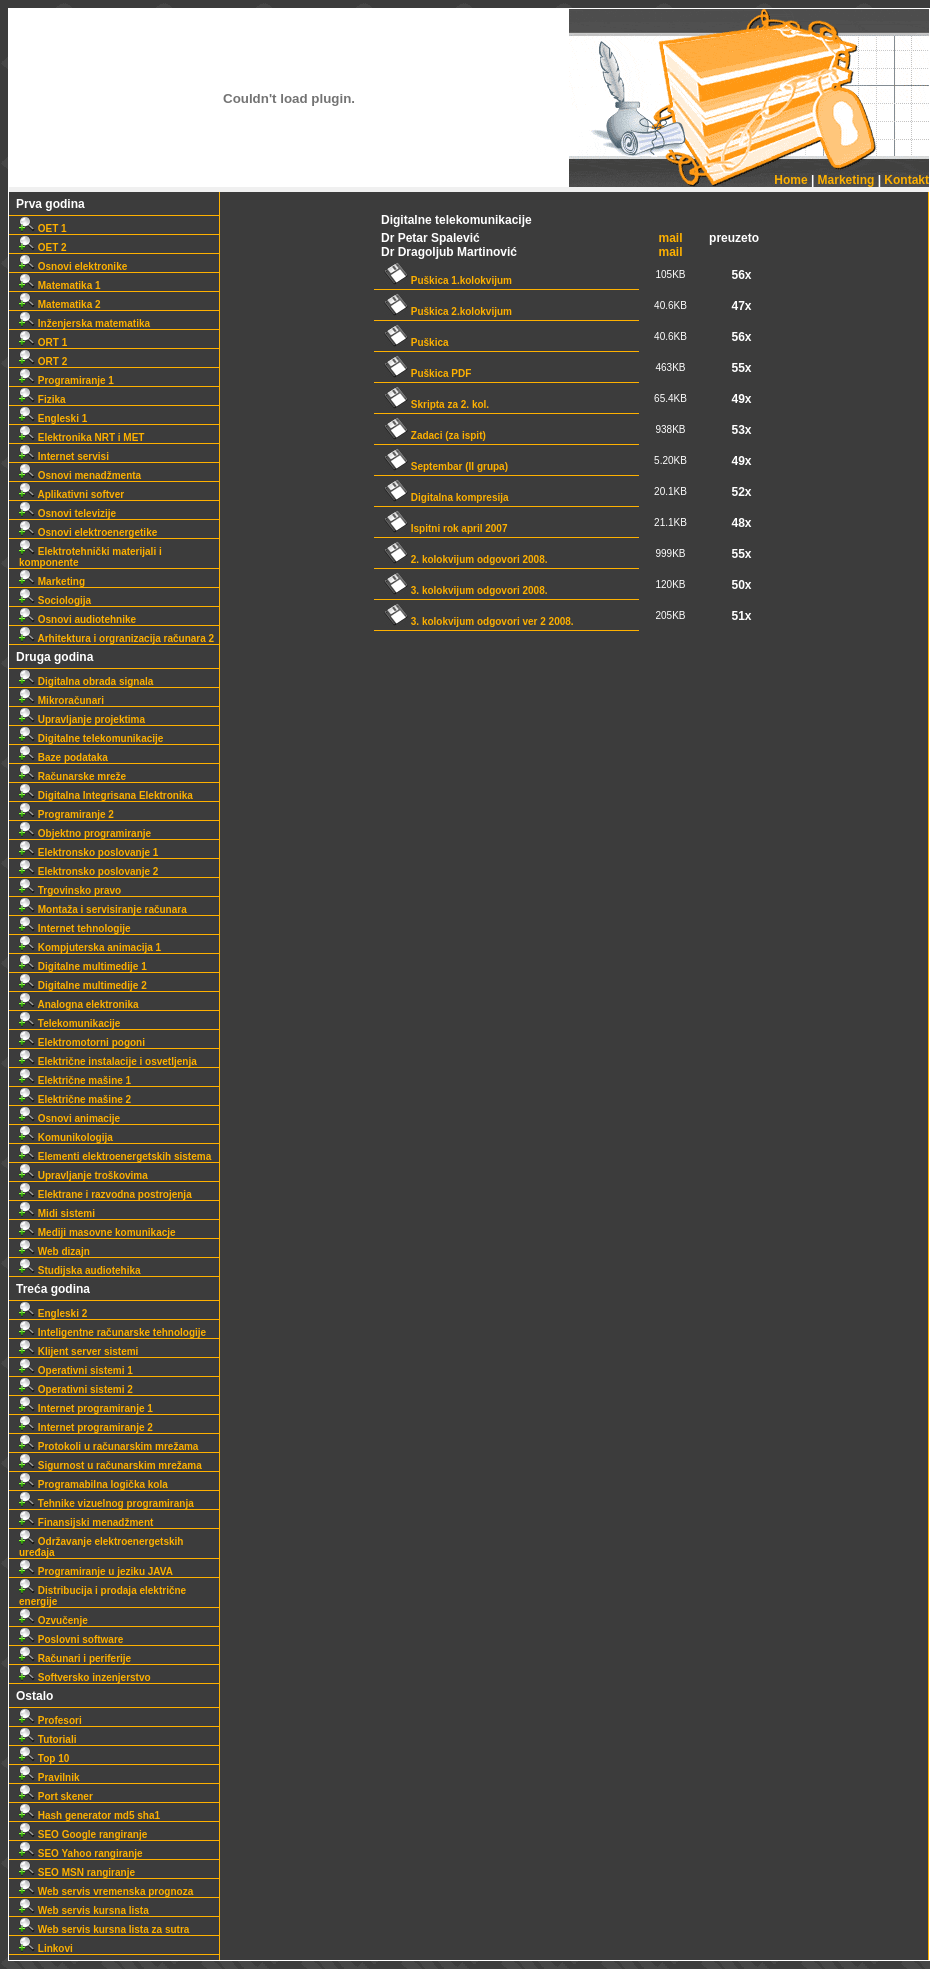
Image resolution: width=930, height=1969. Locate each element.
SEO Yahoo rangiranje (81, 1853)
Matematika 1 (60, 285)
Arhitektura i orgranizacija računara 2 (116, 638)
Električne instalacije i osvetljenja (108, 1061)
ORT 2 (43, 361)
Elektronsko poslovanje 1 (88, 852)
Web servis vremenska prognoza (106, 1891)
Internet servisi (64, 456)
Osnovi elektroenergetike (88, 532)
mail (671, 238)
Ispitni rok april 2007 (445, 528)
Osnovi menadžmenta (80, 475)
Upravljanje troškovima (83, 1175)
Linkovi (46, 1948)
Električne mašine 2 (75, 1099)
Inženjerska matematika (84, 323)
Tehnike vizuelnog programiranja (106, 1503)
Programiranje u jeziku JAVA (96, 1571)
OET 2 (43, 247)
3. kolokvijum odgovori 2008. (466, 590)
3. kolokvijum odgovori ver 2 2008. (479, 621)
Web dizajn (54, 1251)
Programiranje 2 (66, 814)
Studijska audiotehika (80, 1270)
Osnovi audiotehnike (77, 619)
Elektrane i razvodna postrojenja (105, 1194)
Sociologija (55, 600)
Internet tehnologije (75, 928)
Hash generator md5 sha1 (89, 1815)
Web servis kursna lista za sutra (104, 1929)
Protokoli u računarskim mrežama (108, 1446)
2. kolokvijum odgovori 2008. (466, 559)
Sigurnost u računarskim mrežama (110, 1465)
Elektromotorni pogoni (82, 1042)
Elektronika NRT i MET (81, 437)
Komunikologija (66, 1137)
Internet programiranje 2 (86, 1427)
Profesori (50, 1720)
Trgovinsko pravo (70, 890)
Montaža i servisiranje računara (103, 909)
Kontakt (906, 180)
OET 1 (43, 228)
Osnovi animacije (69, 1118)
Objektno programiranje (85, 833)
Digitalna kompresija (446, 497)
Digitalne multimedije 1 (83, 966)
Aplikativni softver (71, 494)
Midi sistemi (57, 1213)
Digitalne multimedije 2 (83, 985)
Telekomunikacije (69, 1023)
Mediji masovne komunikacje (97, 1232)
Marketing (846, 180)
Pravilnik (49, 1777)
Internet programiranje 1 (86, 1408)
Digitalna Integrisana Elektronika (106, 795)
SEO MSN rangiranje (77, 1872)
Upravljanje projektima (82, 719)
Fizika (42, 399)
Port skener (56, 1796)
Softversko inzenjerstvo (85, 1677)
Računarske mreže (72, 776)
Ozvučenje (53, 1620)
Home (790, 180)
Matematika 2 (60, 304)
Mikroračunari (61, 700)
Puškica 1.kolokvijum (448, 280)
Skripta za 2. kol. (436, 404)
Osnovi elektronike (73, 266)
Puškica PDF (427, 373)
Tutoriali (47, 1739)
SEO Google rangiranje (83, 1834)
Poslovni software (71, 1639)
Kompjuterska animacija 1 (90, 947)
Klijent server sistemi (78, 1351)
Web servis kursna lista (84, 1910)
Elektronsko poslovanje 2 (88, 871)
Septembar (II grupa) (446, 466)
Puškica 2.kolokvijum (448, 311)
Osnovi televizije (67, 513)
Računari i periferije (75, 1658)
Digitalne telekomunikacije (91, 738)
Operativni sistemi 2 (76, 1389)
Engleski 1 (53, 418)
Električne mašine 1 (75, 1080)
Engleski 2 (53, 1313)
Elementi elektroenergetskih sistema (115, 1156)
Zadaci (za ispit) (435, 435)
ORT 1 (43, 342)
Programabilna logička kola (93, 1484)
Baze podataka (63, 757)
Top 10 (44, 1758)
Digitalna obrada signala (86, 681)
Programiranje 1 (66, 380)
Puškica (416, 342)
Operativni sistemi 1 (76, 1370)
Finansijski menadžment (86, 1522)
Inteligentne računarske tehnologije (112, 1332)
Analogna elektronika (79, 1004)
